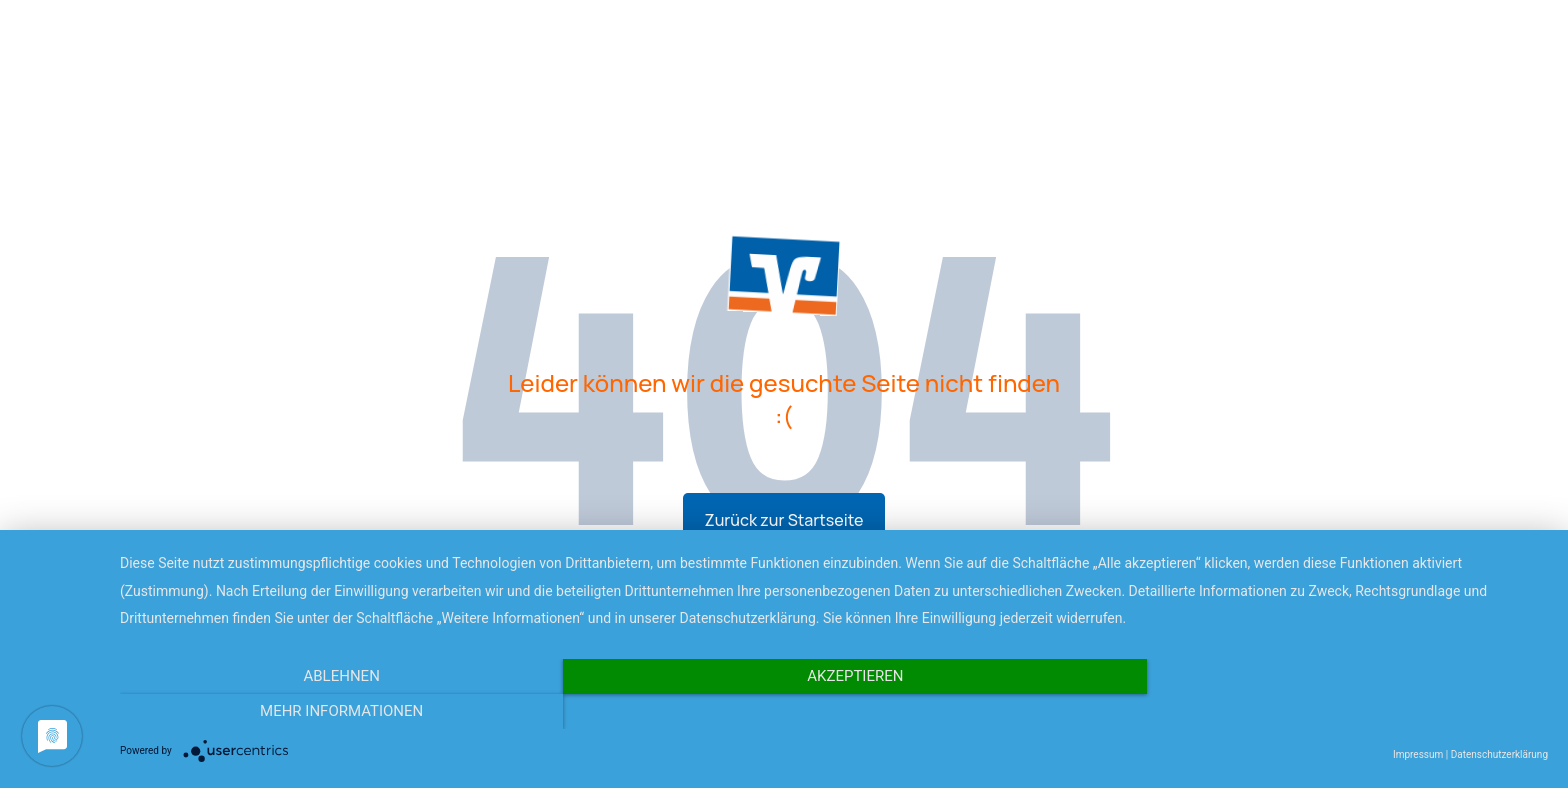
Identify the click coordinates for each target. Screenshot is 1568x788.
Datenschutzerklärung (1499, 754)
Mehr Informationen (1333, 711)
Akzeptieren (834, 711)
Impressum (1418, 754)
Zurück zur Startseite (784, 520)
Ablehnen (334, 711)
